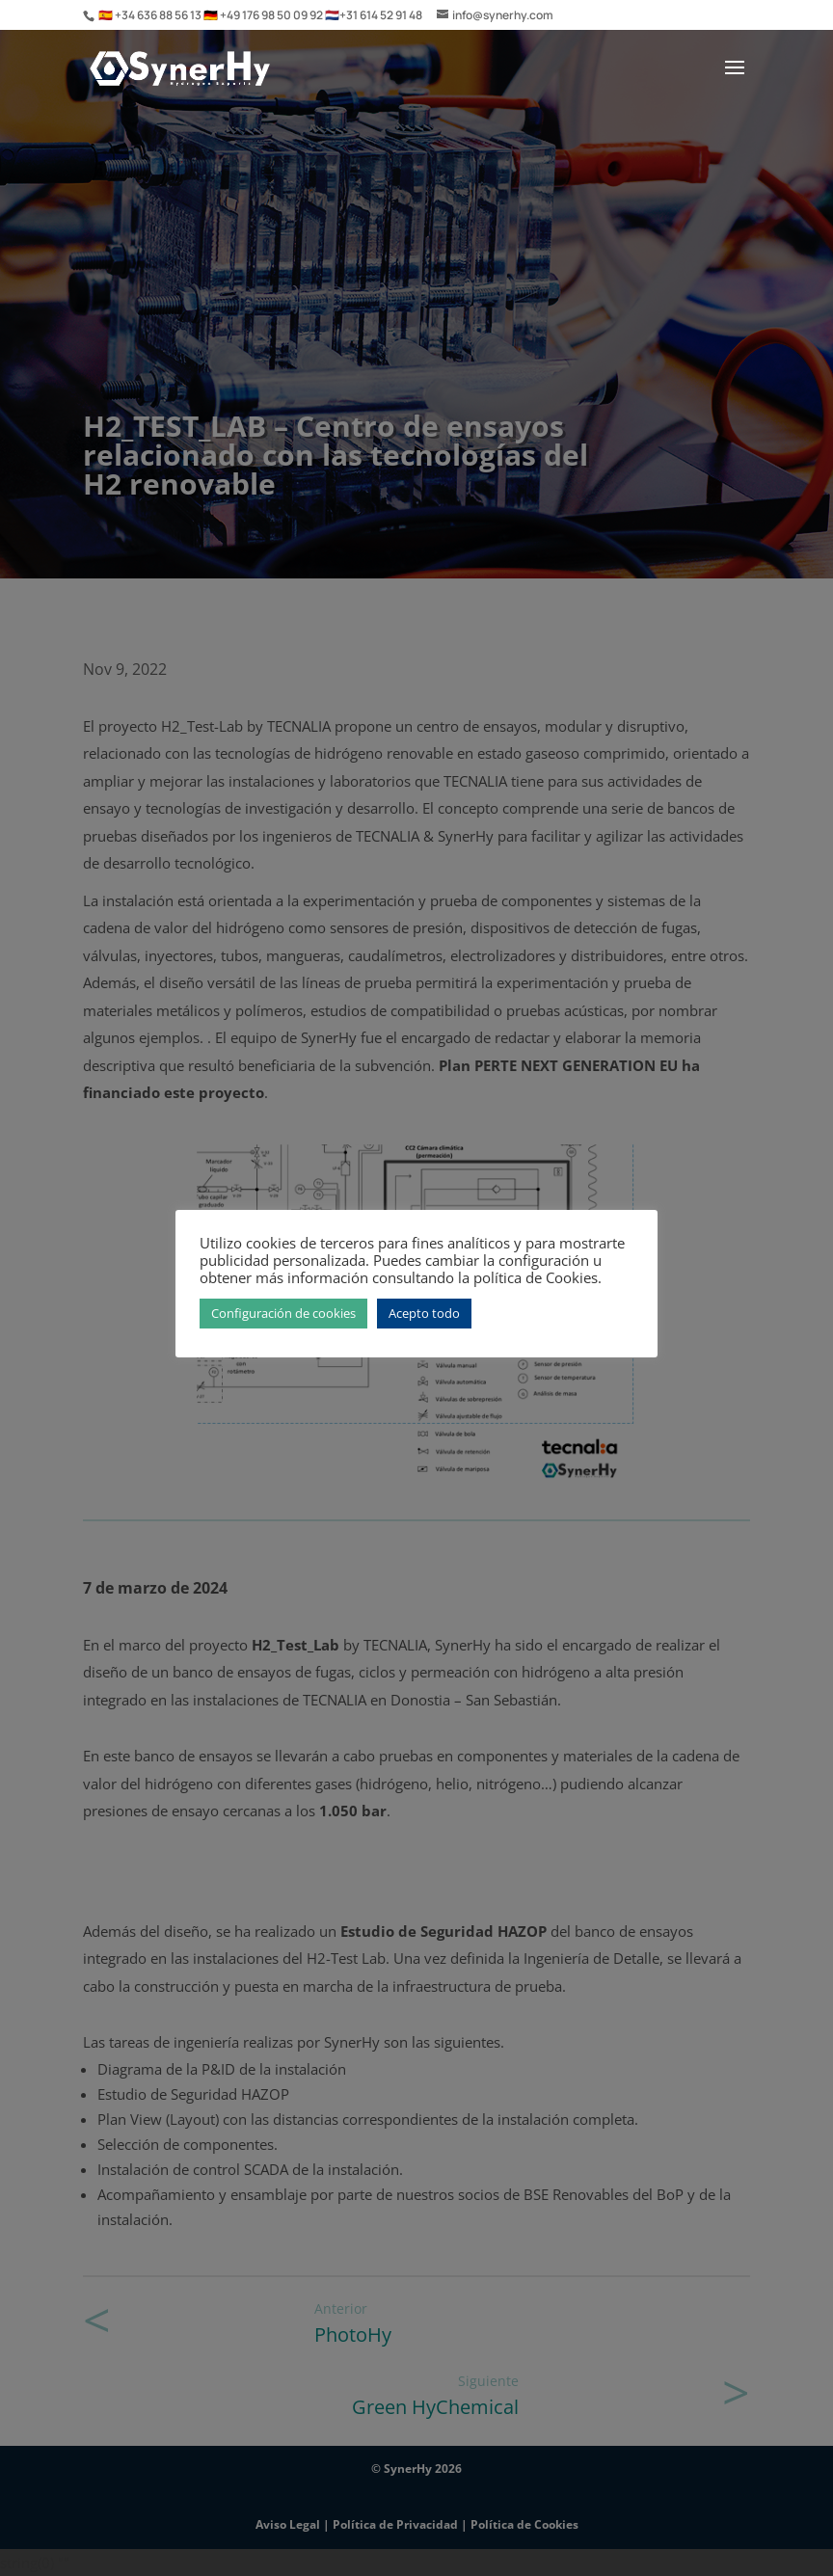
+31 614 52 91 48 (380, 15)
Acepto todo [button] (424, 1313)
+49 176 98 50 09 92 (272, 15)
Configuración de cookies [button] (283, 1313)
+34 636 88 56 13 (159, 15)
